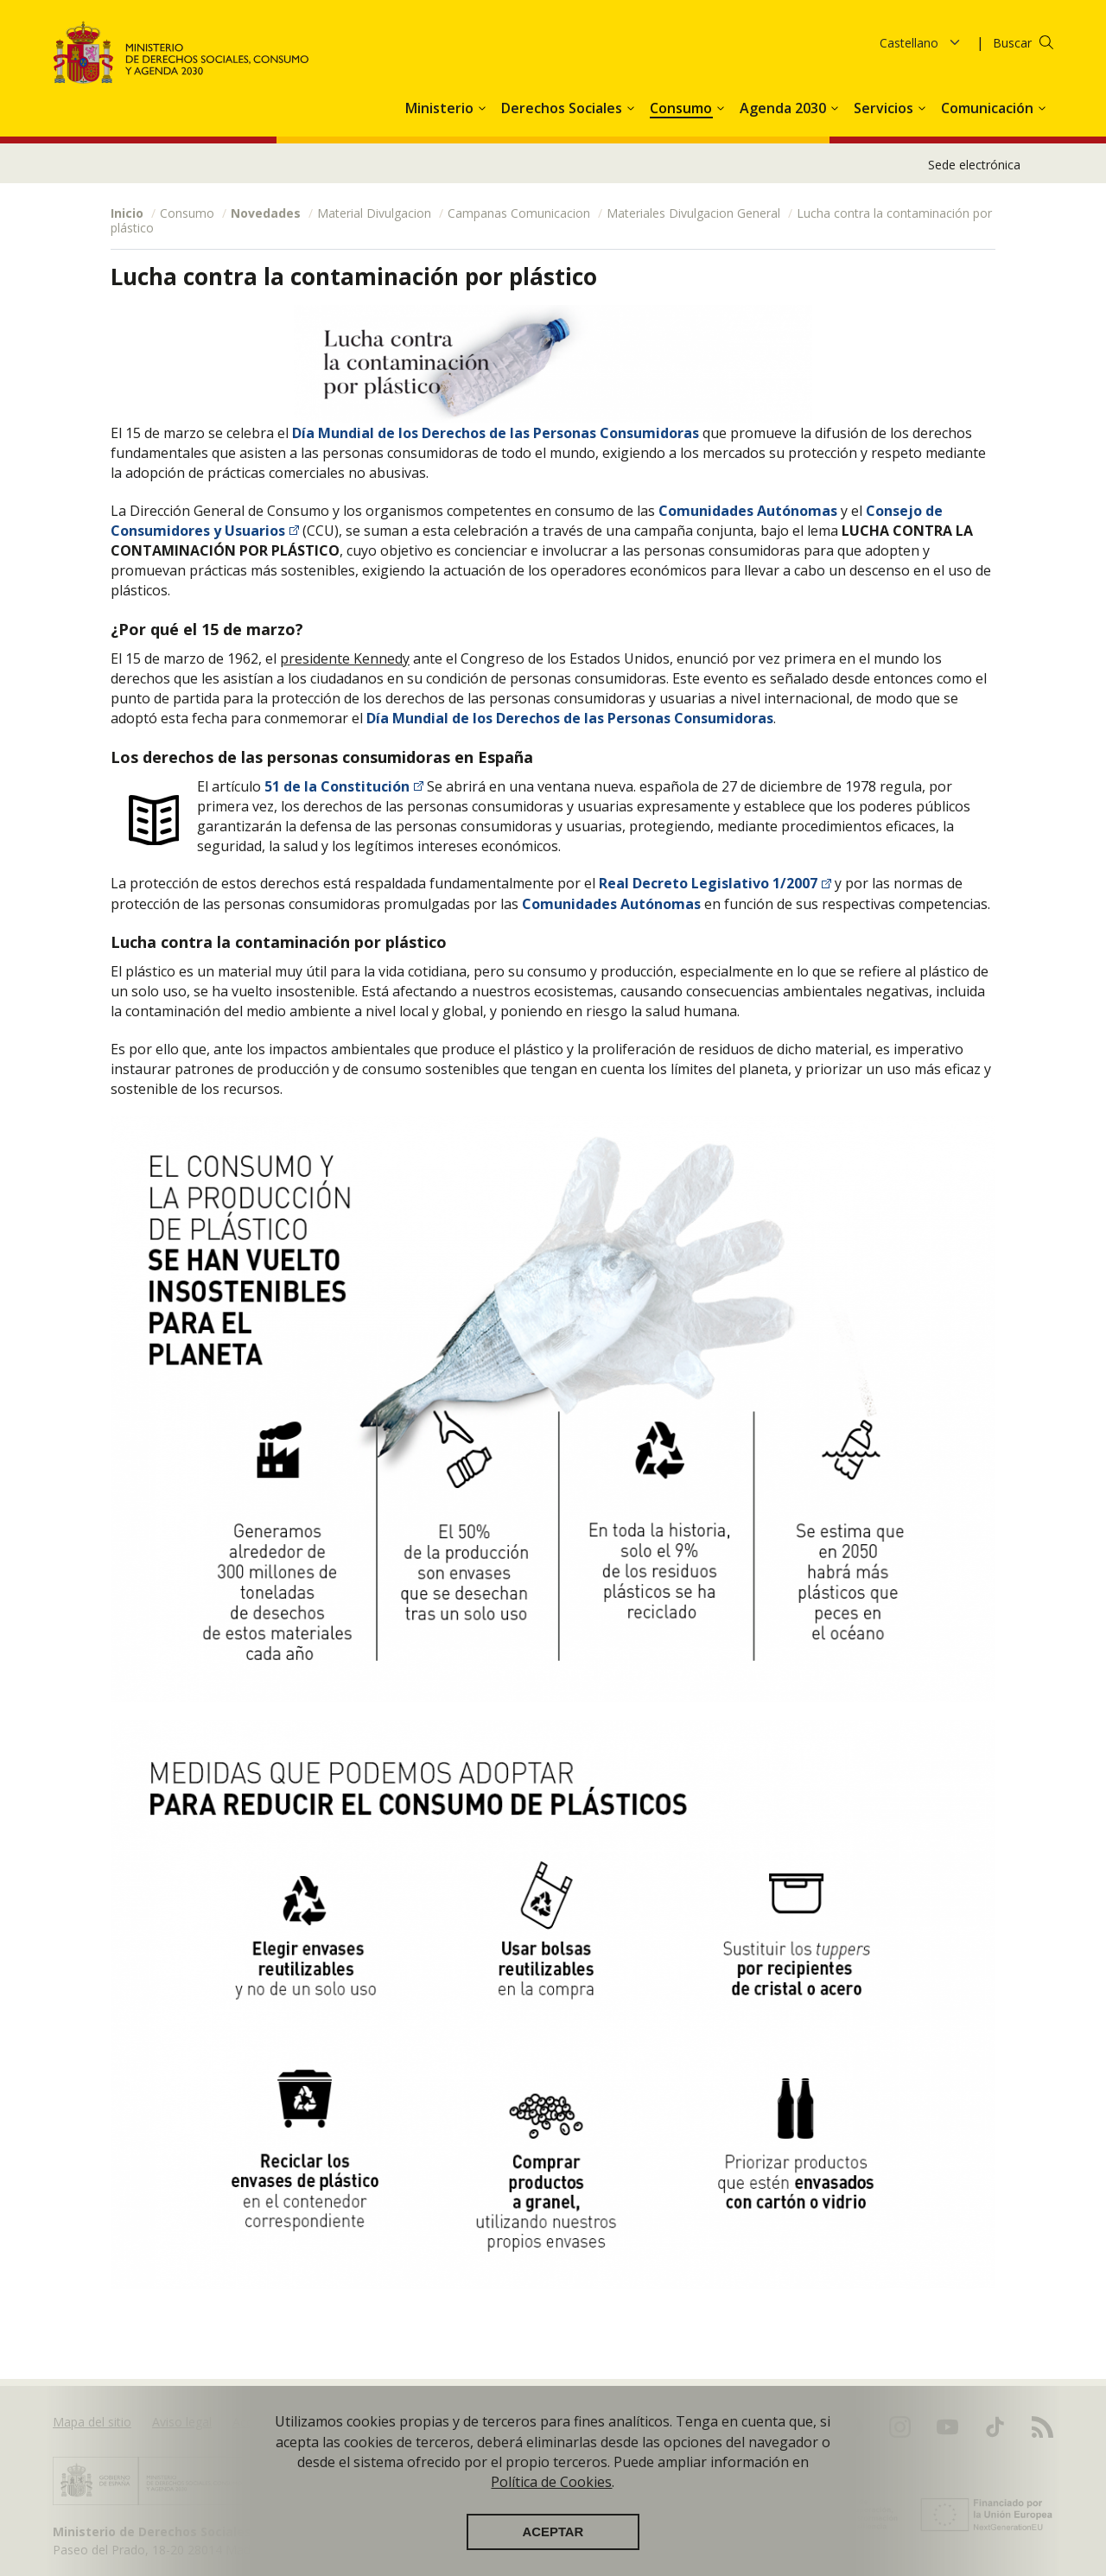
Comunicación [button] (989, 108)
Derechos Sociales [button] (563, 108)
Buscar (1012, 43)
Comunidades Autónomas (747, 510)
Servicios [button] (885, 108)
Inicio (127, 213)
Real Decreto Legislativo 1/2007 (708, 883)
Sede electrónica (974, 164)
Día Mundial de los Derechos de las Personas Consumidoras (495, 432)
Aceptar (553, 2532)
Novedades (266, 213)
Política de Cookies (551, 2481)
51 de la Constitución (335, 786)
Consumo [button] (682, 108)
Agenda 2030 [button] (785, 108)
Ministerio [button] (441, 108)
